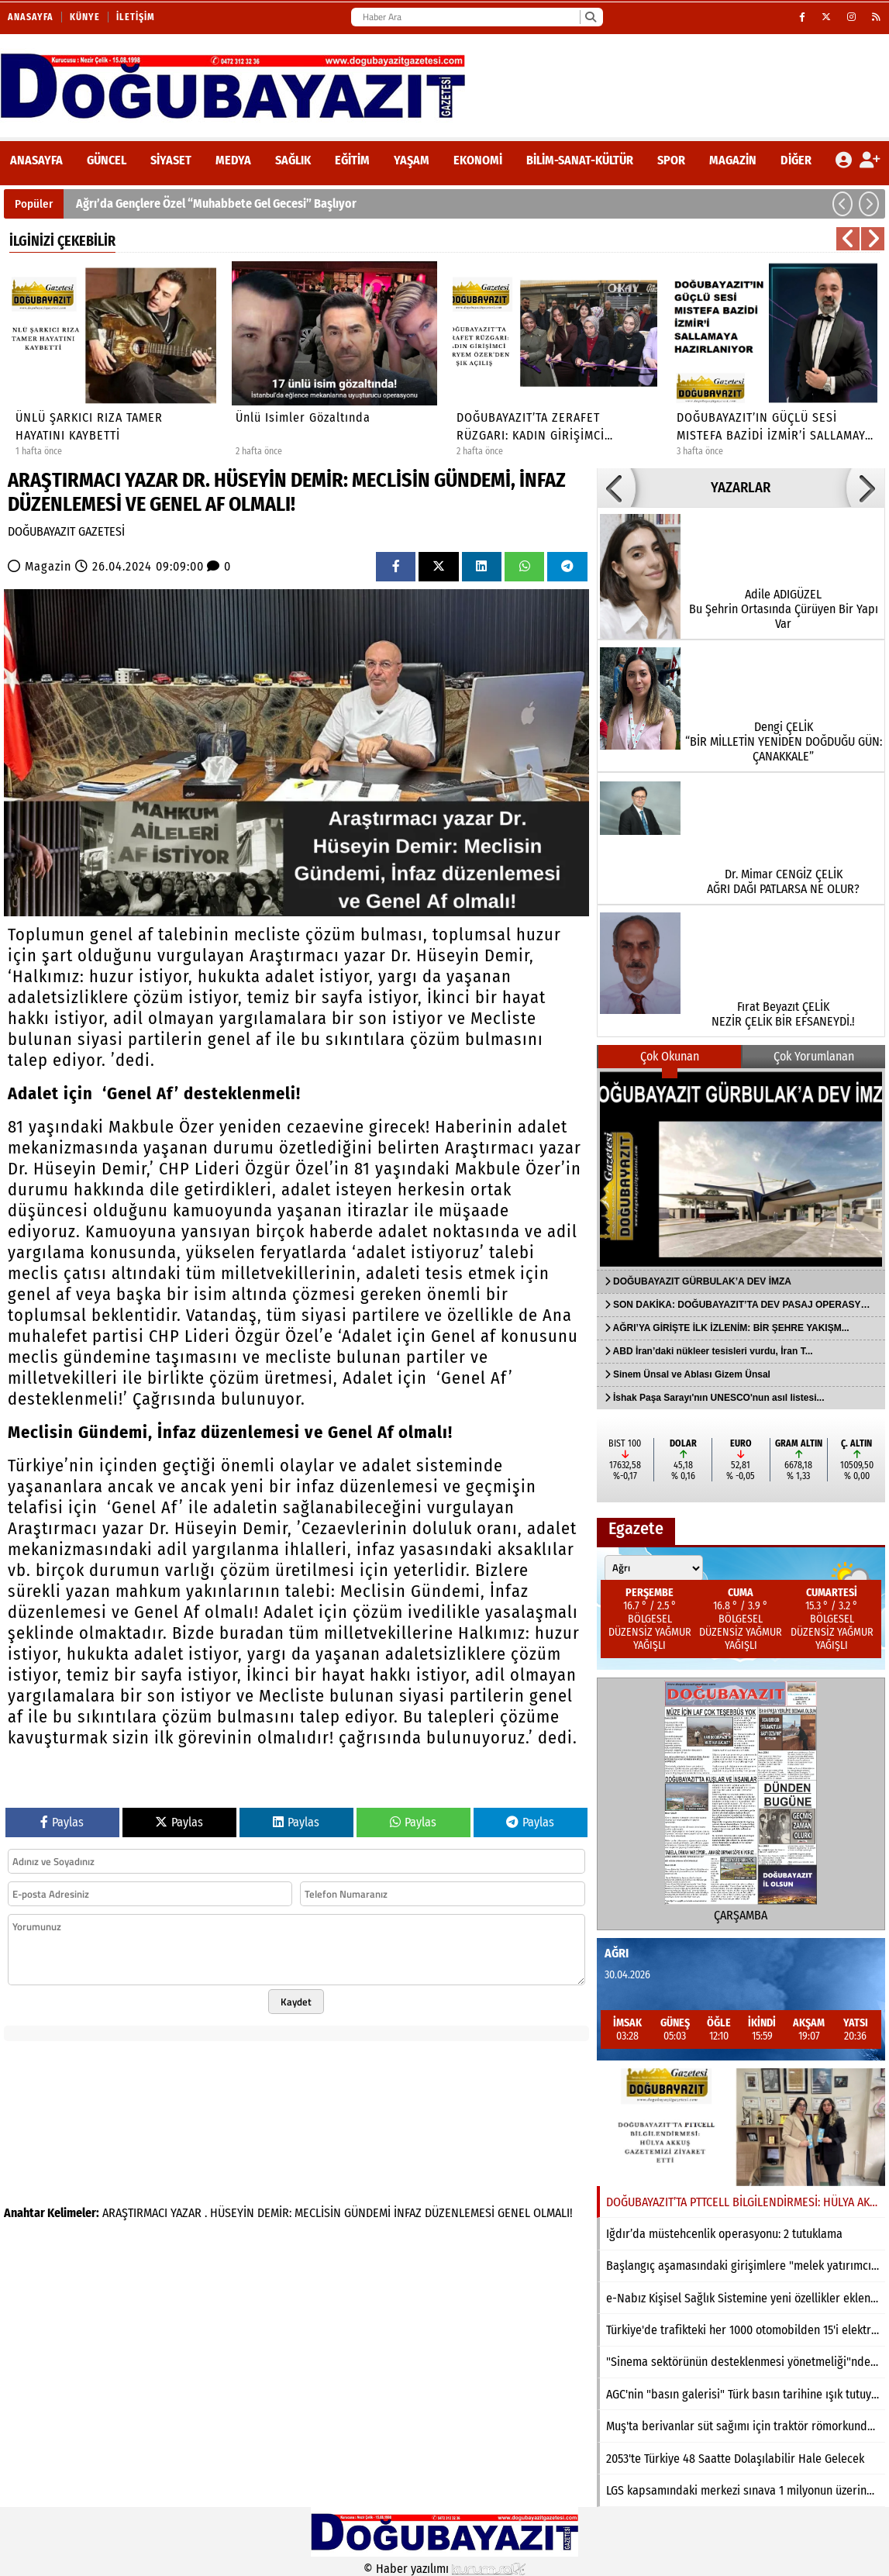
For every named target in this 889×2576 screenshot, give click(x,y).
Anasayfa (30, 17)
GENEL (514, 2212)
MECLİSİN (318, 2212)
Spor (671, 160)
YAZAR (186, 2212)
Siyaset (170, 160)
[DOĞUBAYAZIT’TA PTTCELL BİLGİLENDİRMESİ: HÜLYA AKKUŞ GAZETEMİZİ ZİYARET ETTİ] (741, 2127)
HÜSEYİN (232, 2212)
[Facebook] (802, 17)
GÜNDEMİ (367, 2212)
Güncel (106, 160)
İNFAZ (408, 2212)
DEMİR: (274, 2212)
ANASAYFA (36, 160)
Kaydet (296, 2001)
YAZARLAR (740, 487)
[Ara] (590, 17)
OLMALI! (553, 2212)
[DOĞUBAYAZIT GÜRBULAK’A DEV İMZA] (741, 1169)
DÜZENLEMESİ (459, 2212)
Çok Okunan (669, 1056)
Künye (85, 17)
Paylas (62, 1822)
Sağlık (293, 160)
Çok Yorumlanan (814, 1056)
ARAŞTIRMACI (134, 2212)
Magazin (732, 160)
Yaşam (411, 160)
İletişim (135, 17)
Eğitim (352, 160)
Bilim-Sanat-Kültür (579, 160)
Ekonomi (477, 160)
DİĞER (795, 160)
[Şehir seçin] (654, 1568)
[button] (842, 203)
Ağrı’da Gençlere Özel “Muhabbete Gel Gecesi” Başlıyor (216, 203)
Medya (233, 160)
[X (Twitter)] (826, 17)
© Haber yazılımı (445, 2568)
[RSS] (876, 17)
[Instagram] (851, 17)
